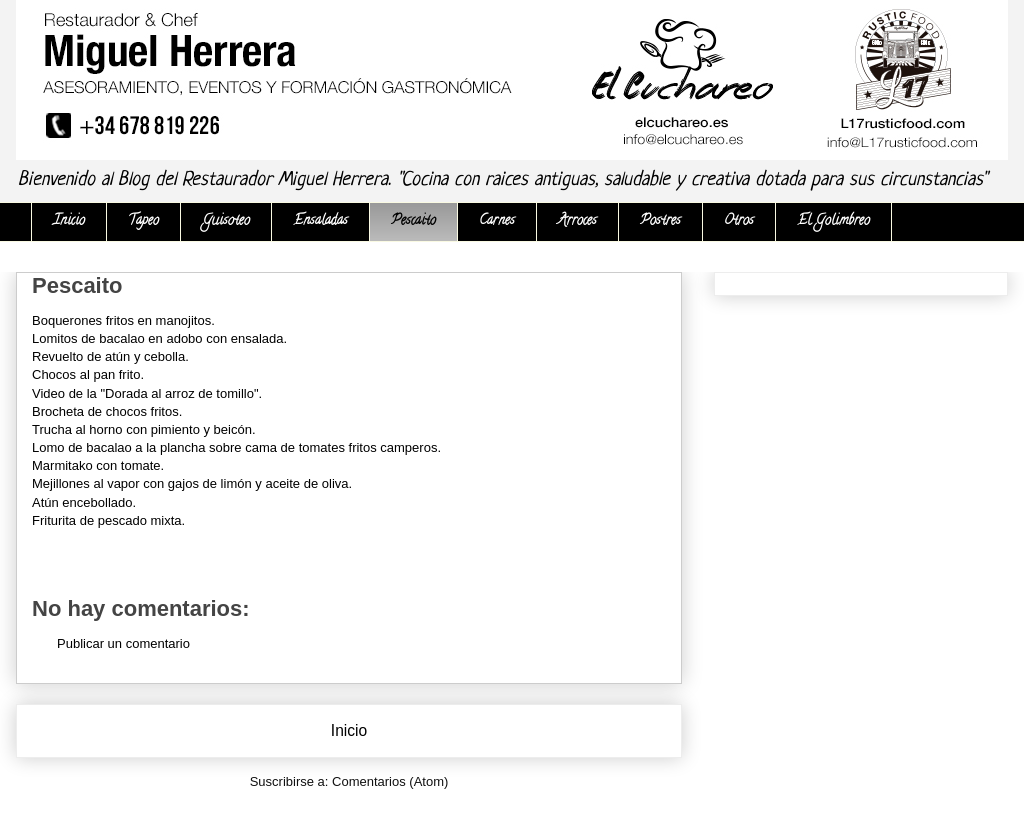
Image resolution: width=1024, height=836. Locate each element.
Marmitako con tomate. (98, 465)
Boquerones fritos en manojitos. (123, 320)
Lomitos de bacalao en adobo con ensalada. (159, 338)
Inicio (69, 221)
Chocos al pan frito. (88, 374)
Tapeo (143, 221)
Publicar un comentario (123, 643)
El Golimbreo (833, 221)
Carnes (497, 221)
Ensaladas (320, 221)
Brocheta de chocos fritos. (107, 411)
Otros (739, 221)
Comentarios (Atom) (390, 781)
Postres (660, 221)
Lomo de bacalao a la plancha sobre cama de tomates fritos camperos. (236, 447)
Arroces (577, 221)
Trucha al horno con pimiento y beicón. (145, 429)
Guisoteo (226, 221)
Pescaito (413, 221)
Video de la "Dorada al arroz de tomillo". (147, 393)
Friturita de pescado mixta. (108, 520)
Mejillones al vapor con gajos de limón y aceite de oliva (190, 483)
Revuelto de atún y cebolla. (110, 356)
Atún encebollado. (84, 502)
